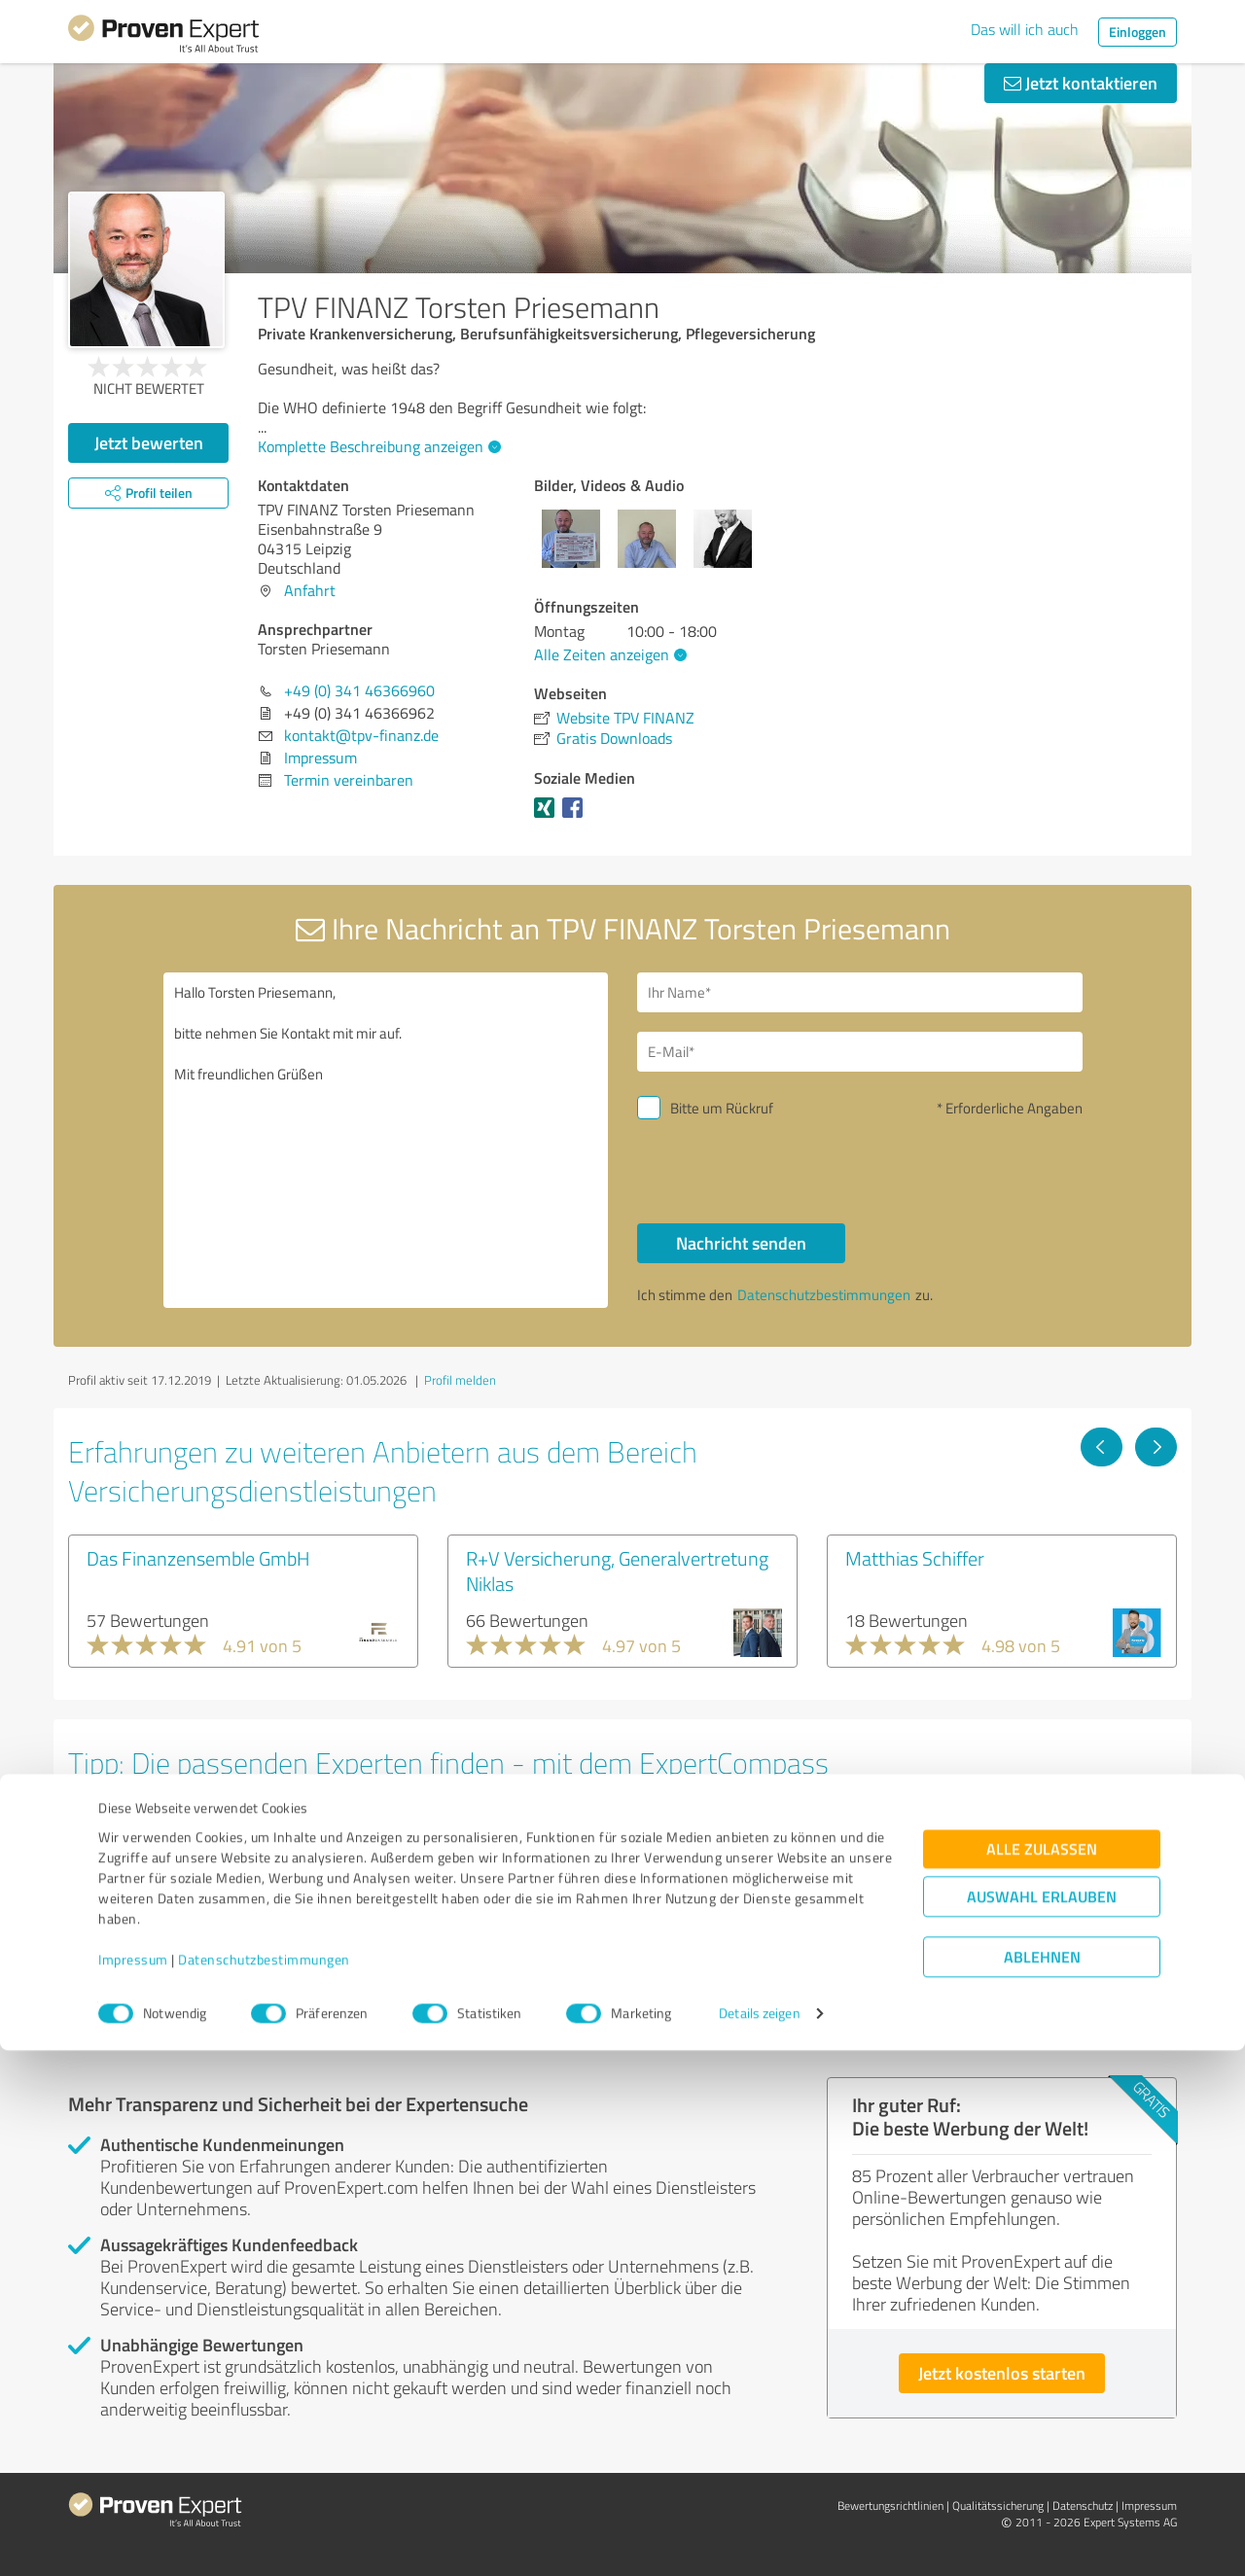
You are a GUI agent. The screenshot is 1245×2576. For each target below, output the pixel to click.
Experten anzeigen (174, 1976)
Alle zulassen (1041, 2375)
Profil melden (460, 1380)
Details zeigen (759, 2539)
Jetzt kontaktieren (1080, 82)
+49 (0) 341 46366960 (359, 690)
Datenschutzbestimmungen (264, 2485)
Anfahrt (310, 590)
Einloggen (1137, 31)
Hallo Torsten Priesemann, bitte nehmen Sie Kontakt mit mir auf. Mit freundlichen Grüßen (386, 1140)
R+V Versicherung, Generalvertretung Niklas (617, 1570)
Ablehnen (1042, 2483)
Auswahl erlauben (1042, 2423)
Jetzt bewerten (148, 442)
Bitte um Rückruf (721, 1108)
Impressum (133, 2485)
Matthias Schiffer (914, 1557)
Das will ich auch (1025, 29)
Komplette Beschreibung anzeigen (377, 446)
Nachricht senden (741, 1242)
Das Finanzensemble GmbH (198, 1557)
